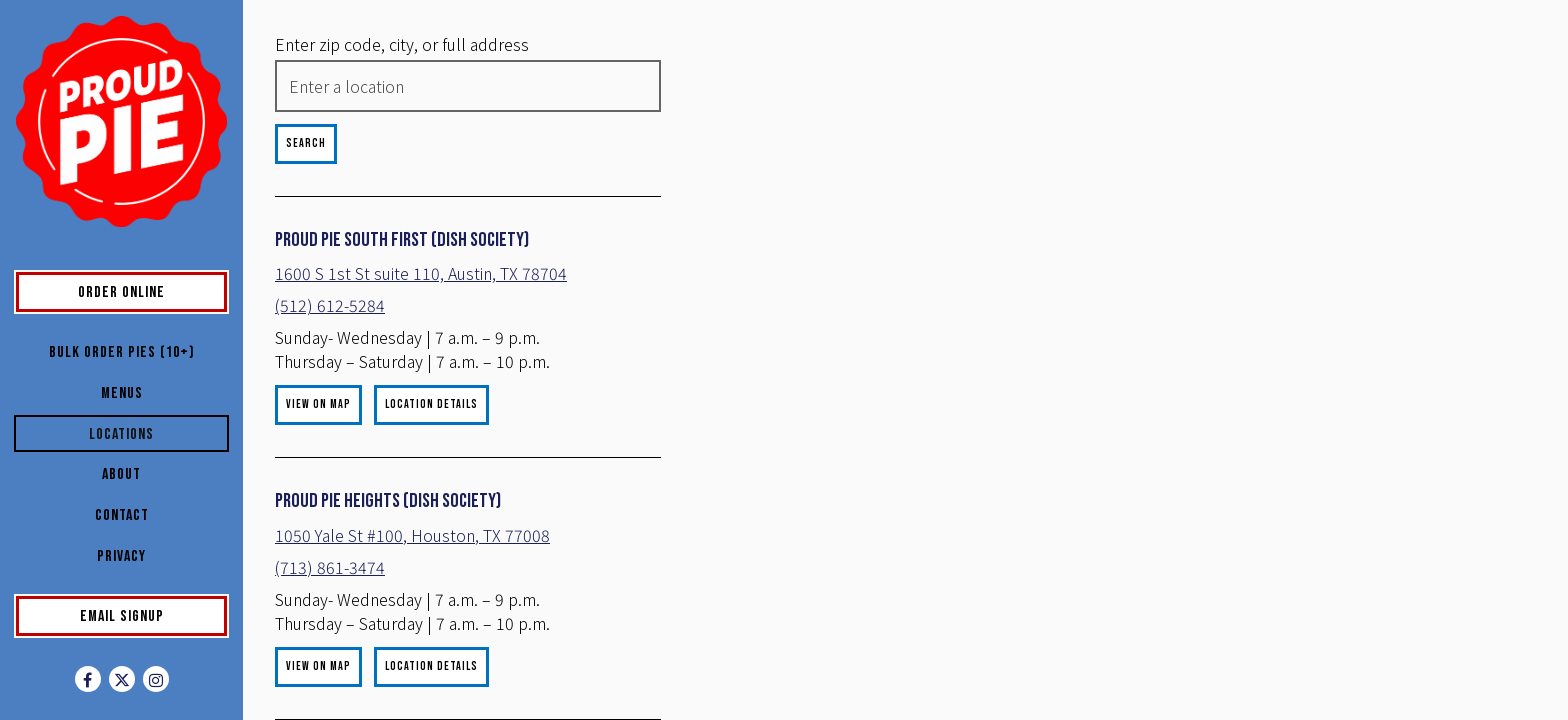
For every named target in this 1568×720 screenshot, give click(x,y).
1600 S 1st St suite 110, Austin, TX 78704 (396, 285)
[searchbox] (418, 86)
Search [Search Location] (306, 143)
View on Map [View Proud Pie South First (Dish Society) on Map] (318, 428)
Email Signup (122, 616)
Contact (122, 515)
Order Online (152, 291)
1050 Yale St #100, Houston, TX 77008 (412, 559)
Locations (121, 434)
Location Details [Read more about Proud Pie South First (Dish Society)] (431, 428)
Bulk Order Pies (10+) (122, 352)
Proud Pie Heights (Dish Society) (388, 525)
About (121, 474)
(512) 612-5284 (330, 329)
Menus (122, 393)
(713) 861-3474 (330, 591)
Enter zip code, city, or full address (402, 44)
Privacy (121, 556)
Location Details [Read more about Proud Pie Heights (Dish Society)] (431, 690)
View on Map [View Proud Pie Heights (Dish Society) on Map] (318, 690)
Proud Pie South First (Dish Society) (402, 240)
